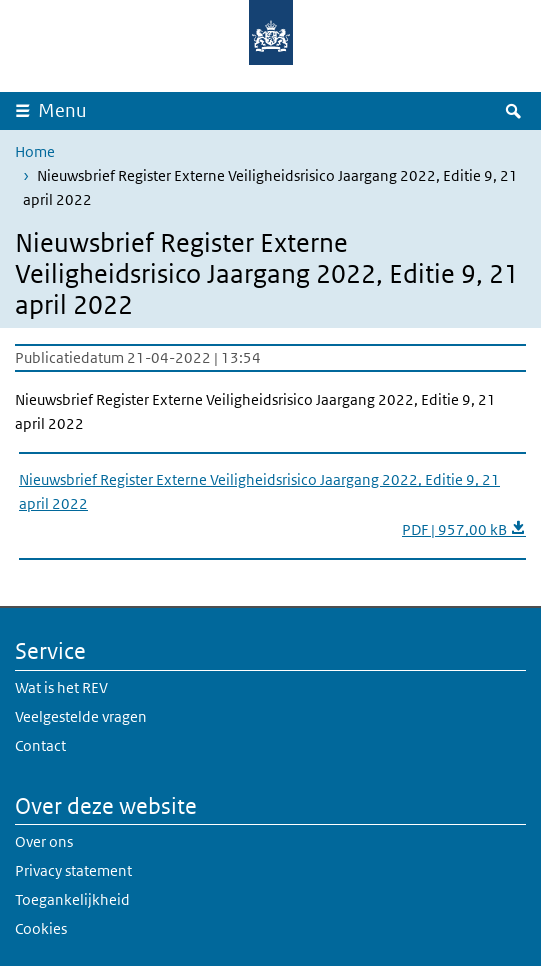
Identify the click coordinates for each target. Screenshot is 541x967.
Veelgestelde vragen (81, 716)
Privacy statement (73, 870)
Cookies (41, 928)
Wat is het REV (61, 687)
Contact (40, 745)
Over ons (44, 841)
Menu (62, 110)
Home (35, 151)
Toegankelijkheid (72, 899)
